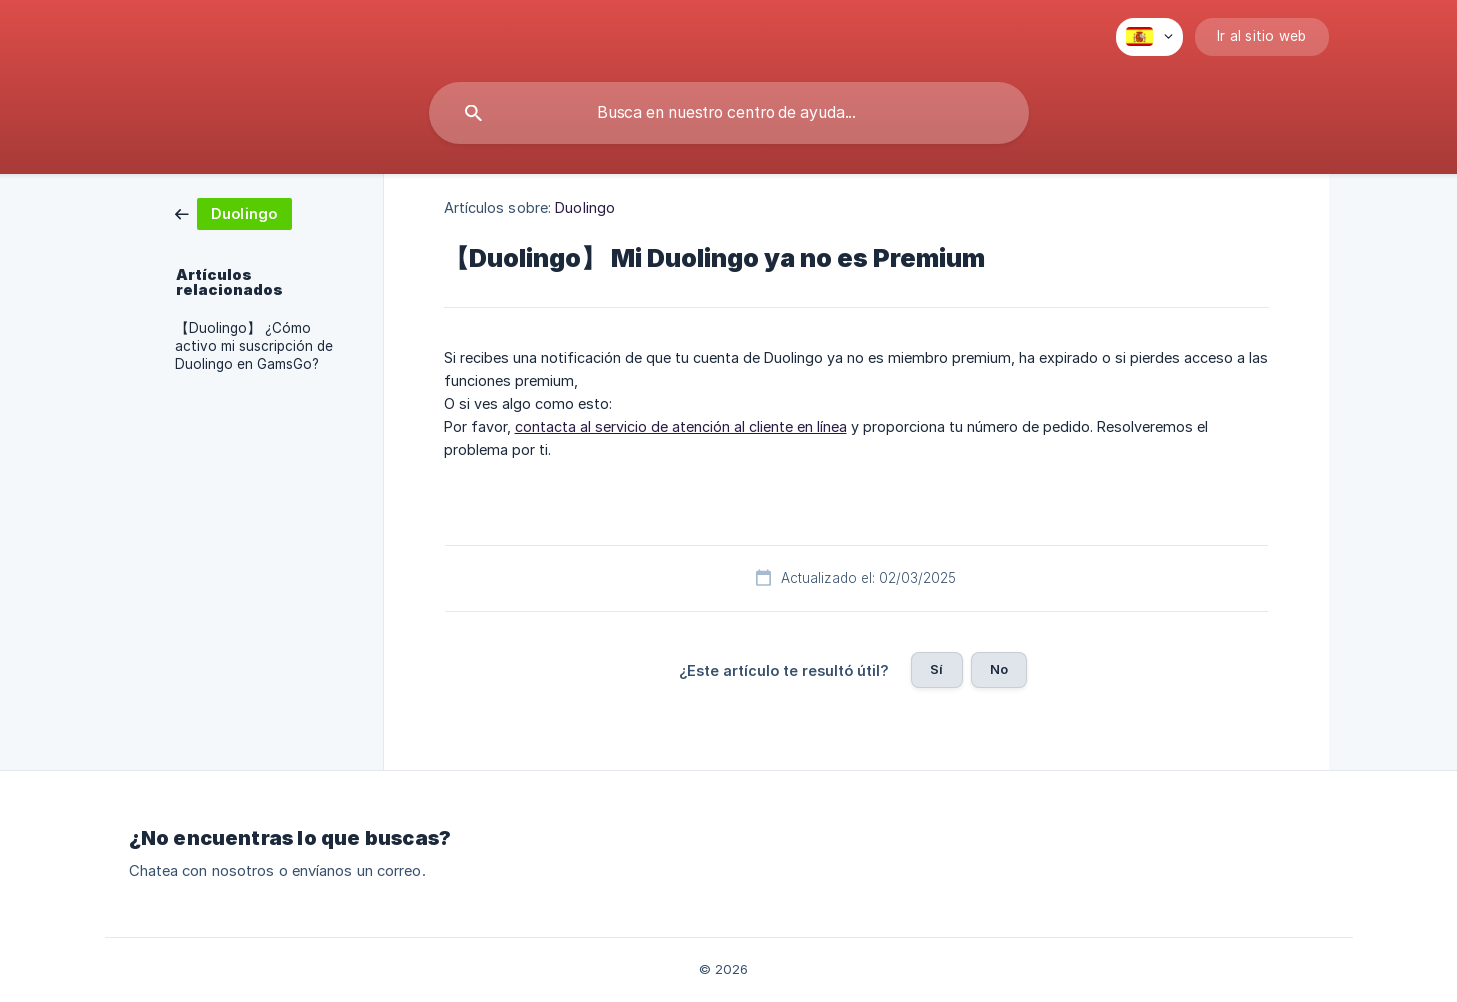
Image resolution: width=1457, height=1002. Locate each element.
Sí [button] (936, 669)
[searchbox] (729, 113)
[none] (1149, 37)
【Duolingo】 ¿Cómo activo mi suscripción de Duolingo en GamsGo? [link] (254, 346)
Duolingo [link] (585, 207)
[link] (233, 212)
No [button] (999, 669)
